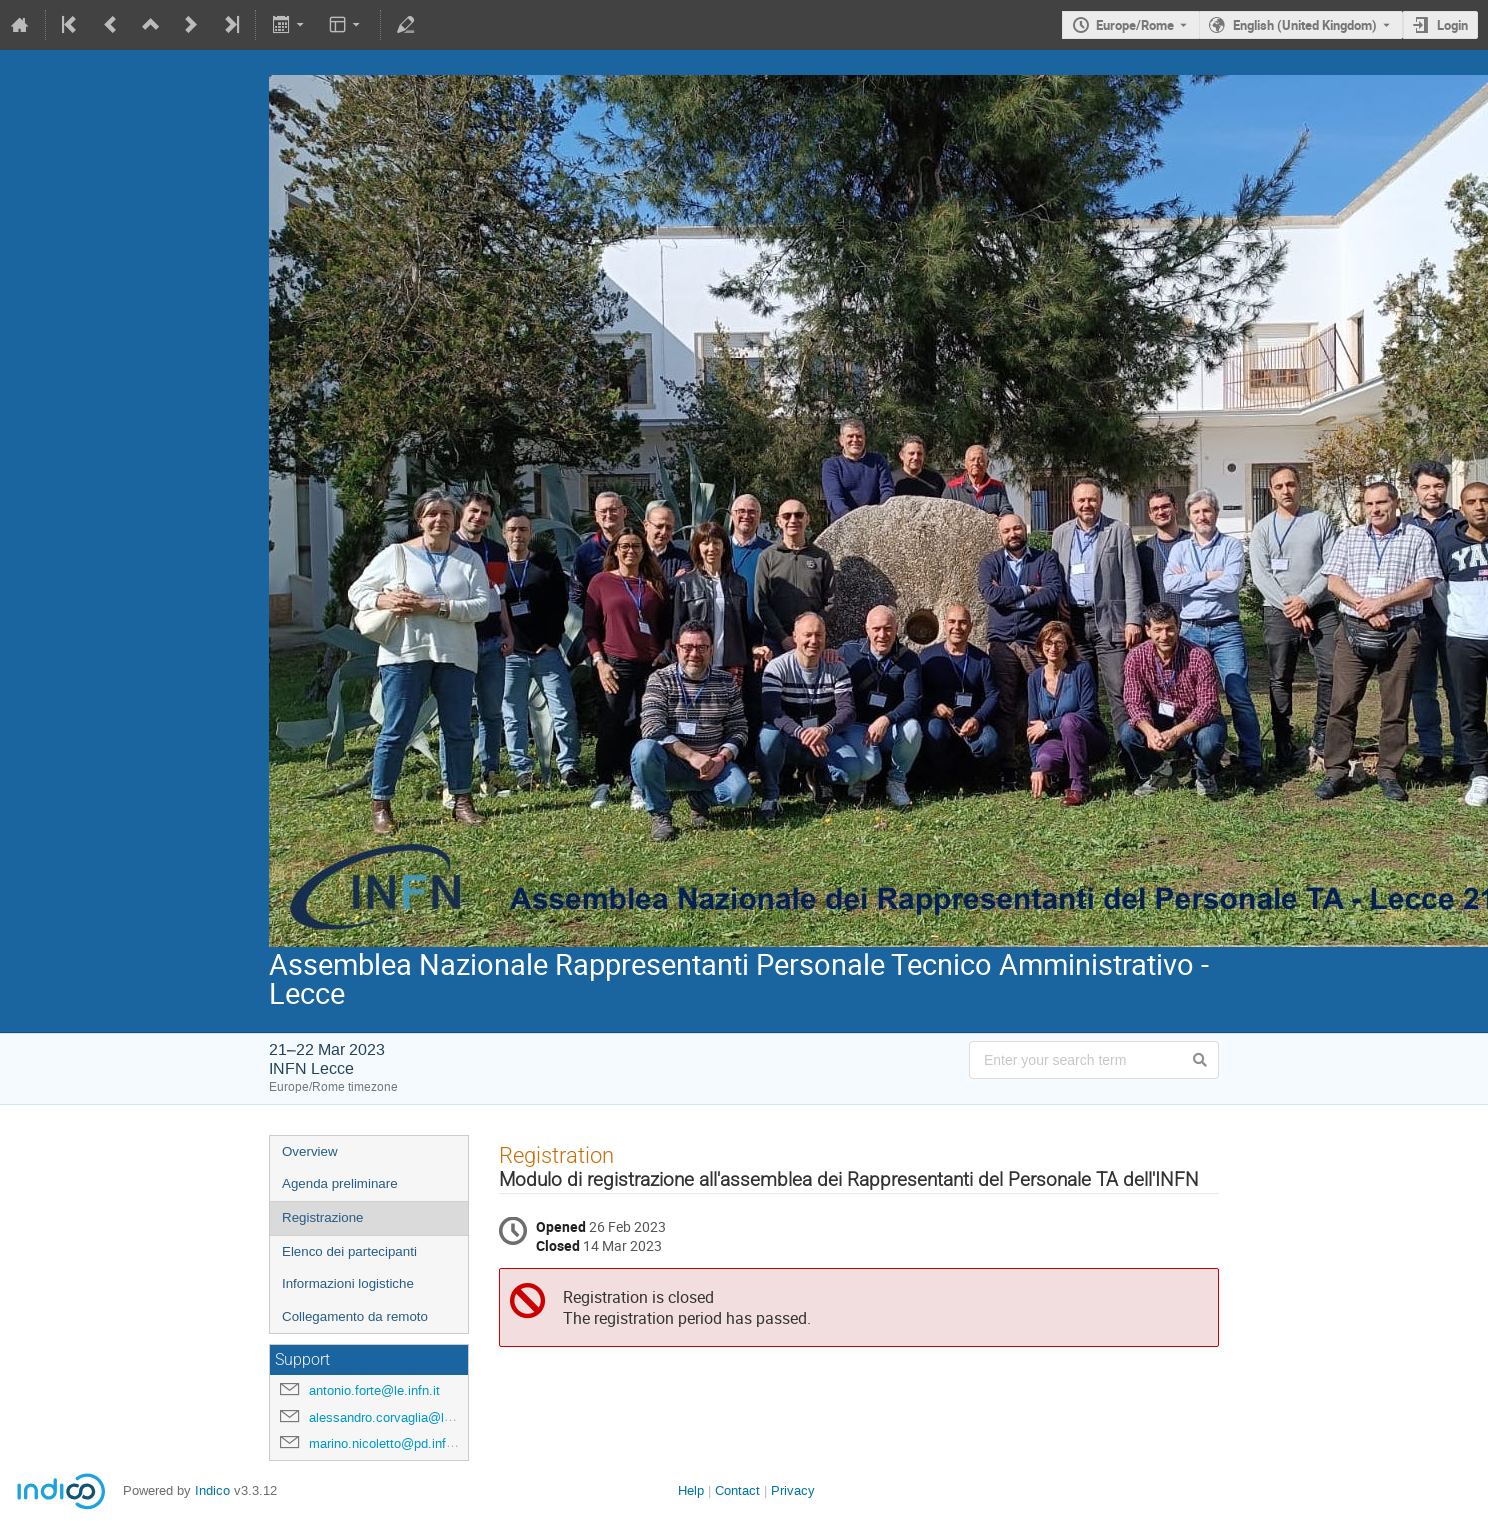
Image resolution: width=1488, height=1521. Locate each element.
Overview (310, 1151)
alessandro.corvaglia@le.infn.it (398, 1417)
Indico (212, 1490)
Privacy (793, 1490)
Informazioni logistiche (348, 1283)
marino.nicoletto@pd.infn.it (386, 1443)
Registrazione (323, 1217)
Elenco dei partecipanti (349, 1251)
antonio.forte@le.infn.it (374, 1390)
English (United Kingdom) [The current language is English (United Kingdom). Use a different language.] (1305, 25)
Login (1452, 25)
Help (691, 1490)
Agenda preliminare (340, 1183)
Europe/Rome (1135, 25)
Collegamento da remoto (355, 1316)
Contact (737, 1490)
